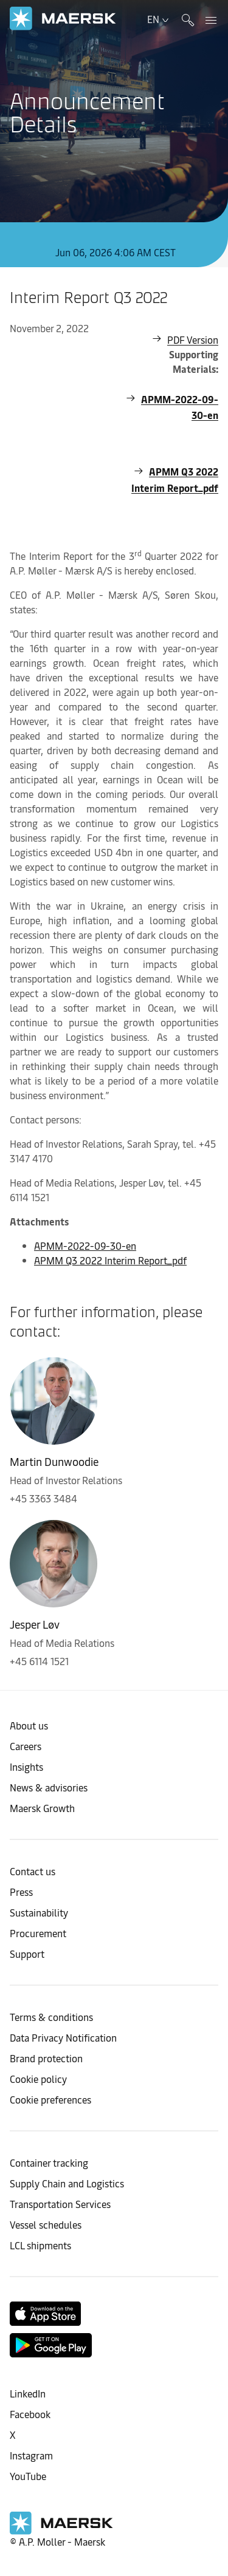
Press (21, 1891)
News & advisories (49, 1787)
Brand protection (46, 2058)
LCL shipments (40, 2245)
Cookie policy (38, 2078)
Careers (25, 1746)
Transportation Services (60, 2203)
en (159, 19)
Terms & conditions (51, 2016)
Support (27, 1953)
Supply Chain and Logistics (67, 2183)
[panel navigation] (208, 19)
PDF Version (192, 339)
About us (29, 1725)
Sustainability (39, 1912)
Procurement (38, 1933)
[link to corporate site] (63, 18)
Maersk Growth (42, 1807)
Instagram (31, 2455)
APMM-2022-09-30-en (179, 406)
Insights (26, 1766)
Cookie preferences (50, 2099)
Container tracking (49, 2162)
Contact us (32, 1871)
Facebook (30, 2414)
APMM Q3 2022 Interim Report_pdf (174, 479)
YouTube (28, 2475)
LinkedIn (28, 2393)
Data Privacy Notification (63, 2037)
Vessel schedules (45, 2224)
